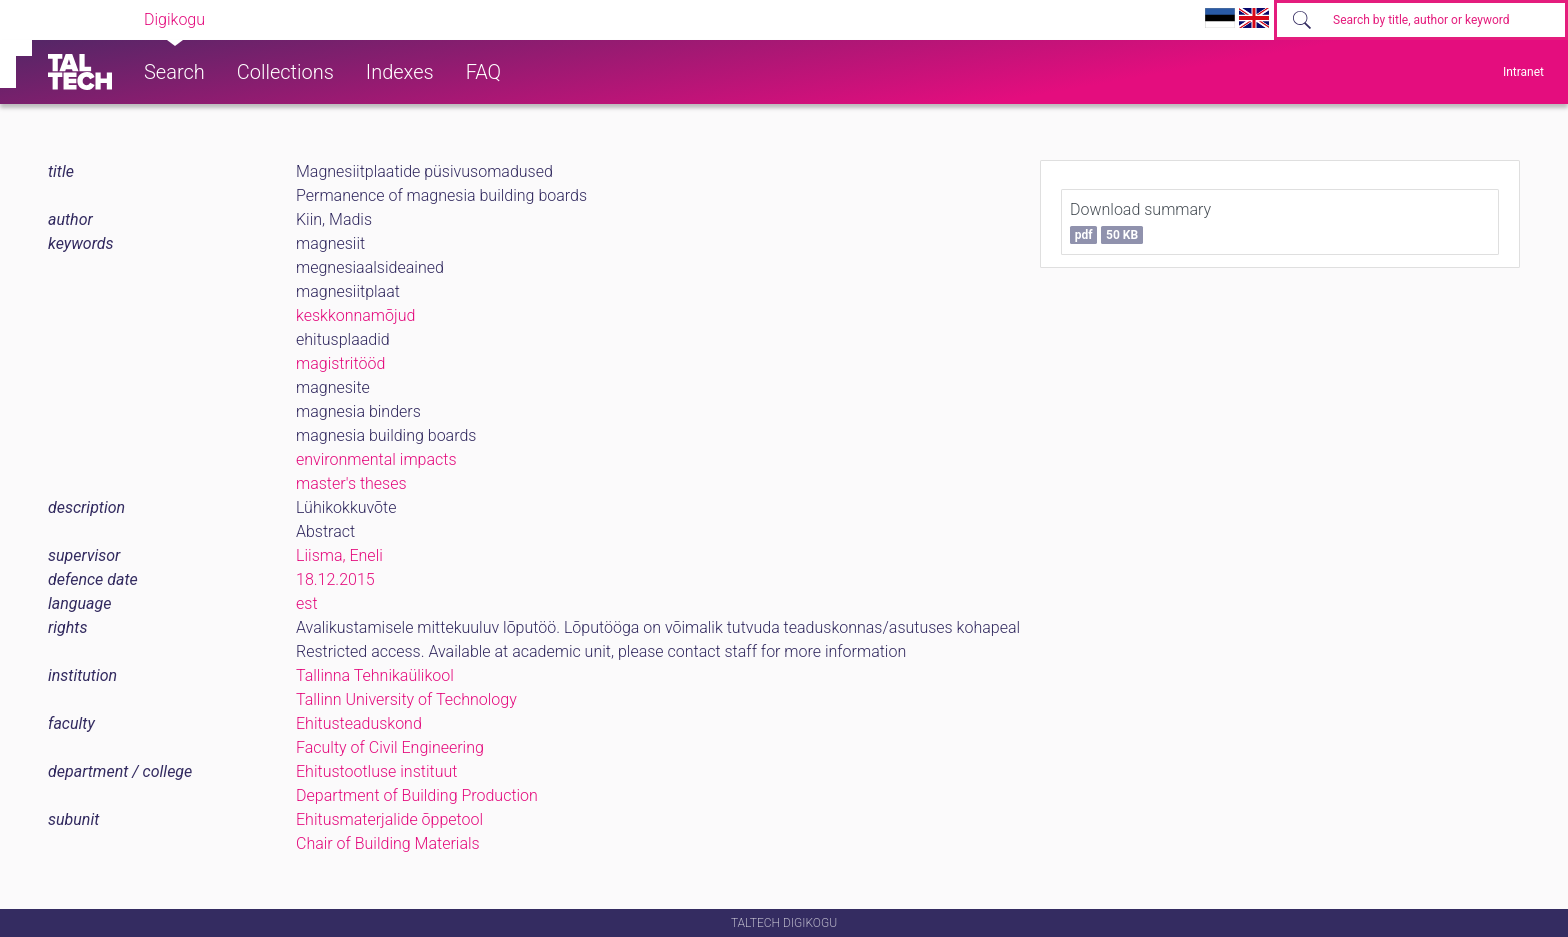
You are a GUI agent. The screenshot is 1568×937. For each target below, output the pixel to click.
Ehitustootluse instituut (376, 771)
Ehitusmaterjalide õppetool (389, 819)
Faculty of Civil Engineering (390, 747)
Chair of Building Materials (388, 843)
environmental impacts (376, 459)
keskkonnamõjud (355, 315)
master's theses (351, 483)
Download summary (1140, 222)
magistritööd (340, 363)
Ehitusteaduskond (359, 723)
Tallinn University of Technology (406, 699)
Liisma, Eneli (339, 555)
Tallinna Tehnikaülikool (375, 675)
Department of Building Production (417, 795)
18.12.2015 (335, 579)
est (307, 603)
